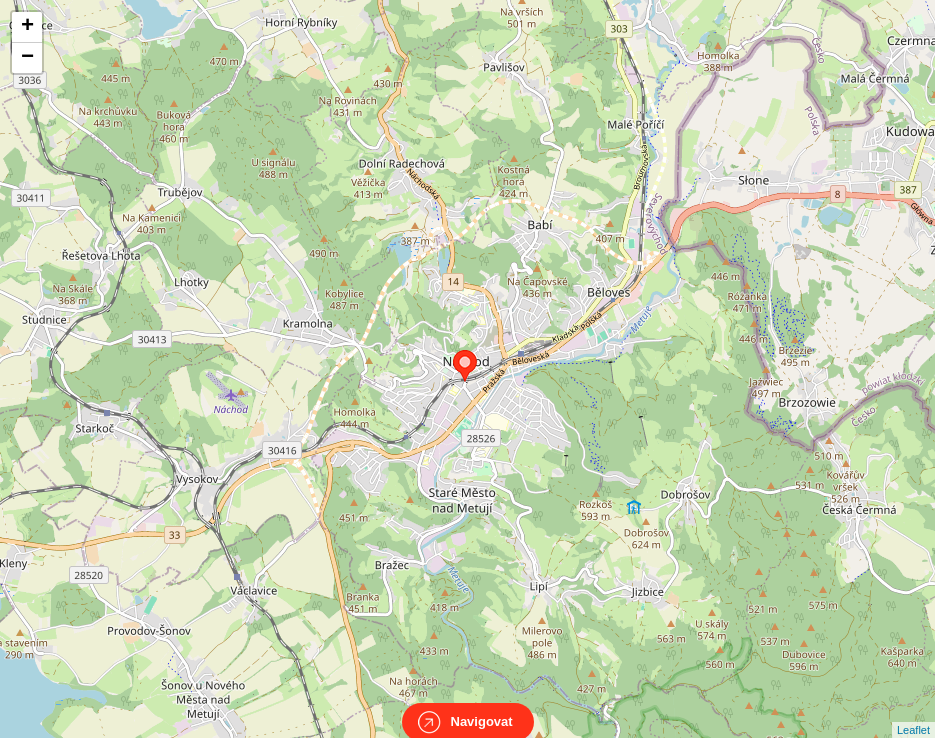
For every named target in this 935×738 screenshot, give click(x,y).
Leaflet (913, 712)
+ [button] (27, 27)
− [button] (27, 58)
